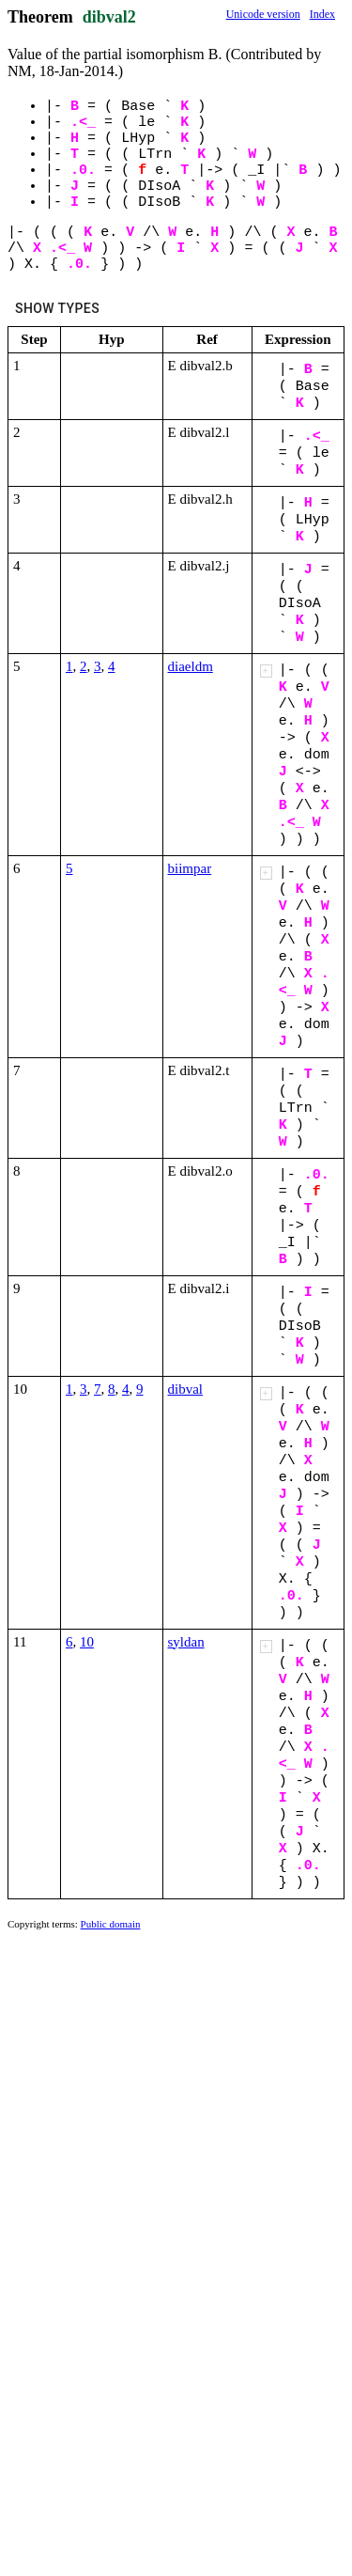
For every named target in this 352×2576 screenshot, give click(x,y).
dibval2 (109, 17)
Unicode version (263, 14)
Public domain (111, 1923)
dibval (186, 1389)
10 (87, 1641)
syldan (186, 1641)
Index (322, 14)
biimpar (190, 868)
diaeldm (190, 666)
